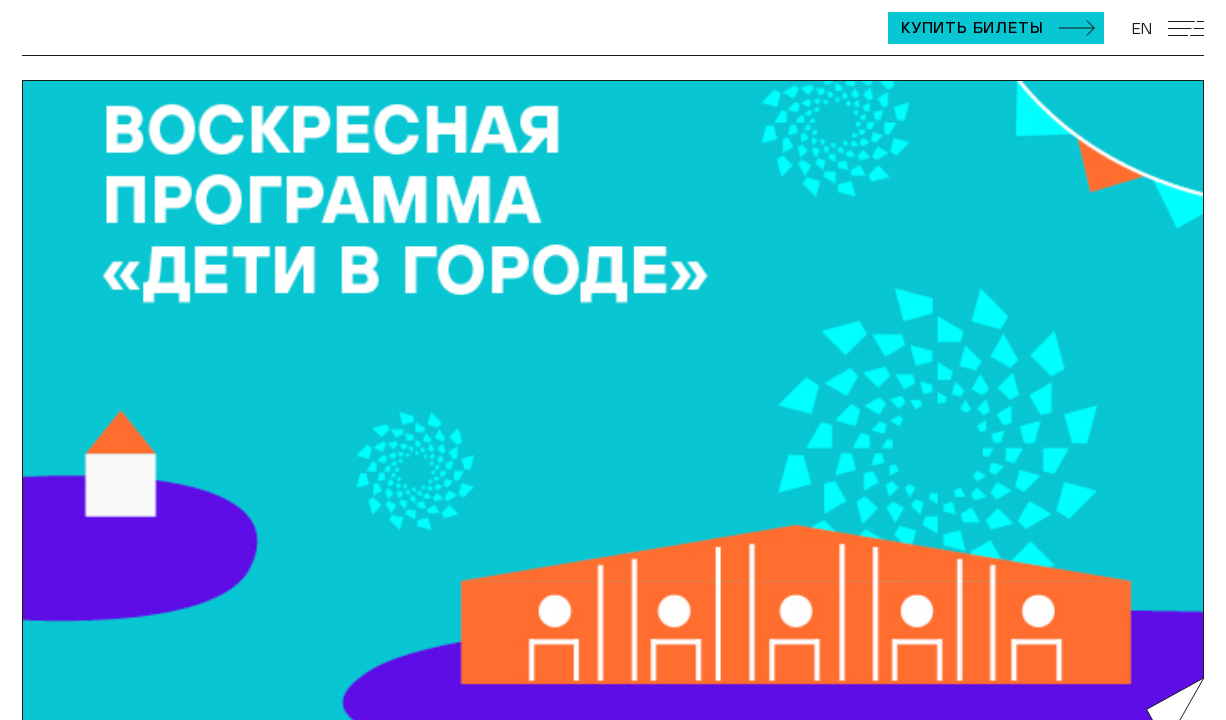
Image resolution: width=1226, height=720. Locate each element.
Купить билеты (972, 27)
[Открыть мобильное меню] (1186, 28)
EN (1142, 28)
